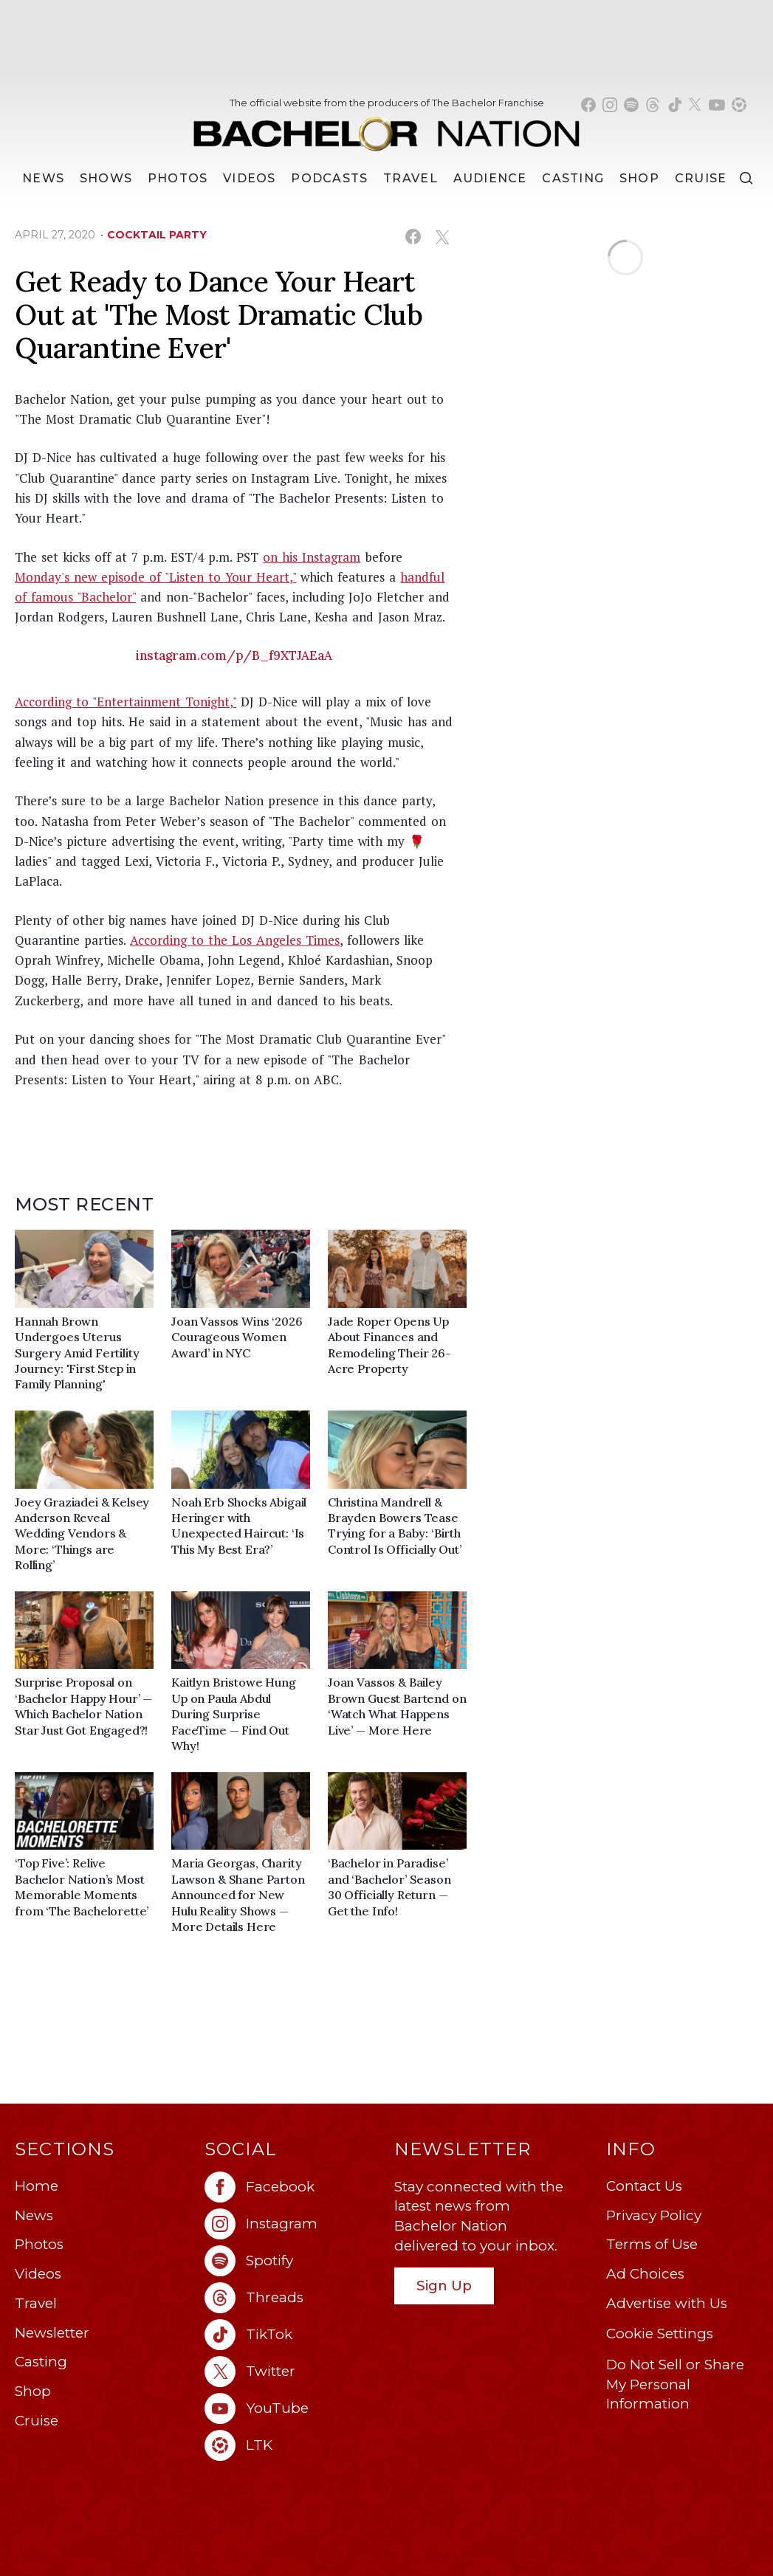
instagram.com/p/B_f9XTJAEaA (234, 655)
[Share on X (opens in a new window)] (441, 236)
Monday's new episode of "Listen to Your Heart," (155, 576)
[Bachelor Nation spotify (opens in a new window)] (631, 105)
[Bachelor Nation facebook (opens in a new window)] (588, 105)
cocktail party (157, 234)
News (34, 2215)
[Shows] (106, 179)
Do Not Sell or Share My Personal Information (675, 2384)
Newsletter (52, 2332)
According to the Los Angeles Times (235, 939)
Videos (249, 178)
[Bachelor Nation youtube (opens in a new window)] (717, 105)
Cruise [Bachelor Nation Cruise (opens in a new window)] (701, 178)
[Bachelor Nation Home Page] (386, 126)
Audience (490, 178)
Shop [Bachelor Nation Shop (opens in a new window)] (639, 178)
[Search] (746, 178)
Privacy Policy (653, 2215)
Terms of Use (652, 2244)
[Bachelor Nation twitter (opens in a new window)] (695, 104)
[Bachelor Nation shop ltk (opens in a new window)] (739, 105)
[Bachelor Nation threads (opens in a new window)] (652, 105)
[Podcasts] (329, 179)
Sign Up (444, 2285)
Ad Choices (645, 2273)
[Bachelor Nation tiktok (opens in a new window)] (674, 105)
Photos (178, 178)
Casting (41, 2361)
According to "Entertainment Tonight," (125, 701)
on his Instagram (311, 556)
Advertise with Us (666, 2303)
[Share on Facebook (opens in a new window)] (413, 236)
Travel (410, 178)
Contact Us (644, 2185)
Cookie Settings (659, 2333)
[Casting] (573, 179)
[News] (43, 179)
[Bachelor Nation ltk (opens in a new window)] (292, 2445)
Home (36, 2185)
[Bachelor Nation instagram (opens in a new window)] (609, 105)
